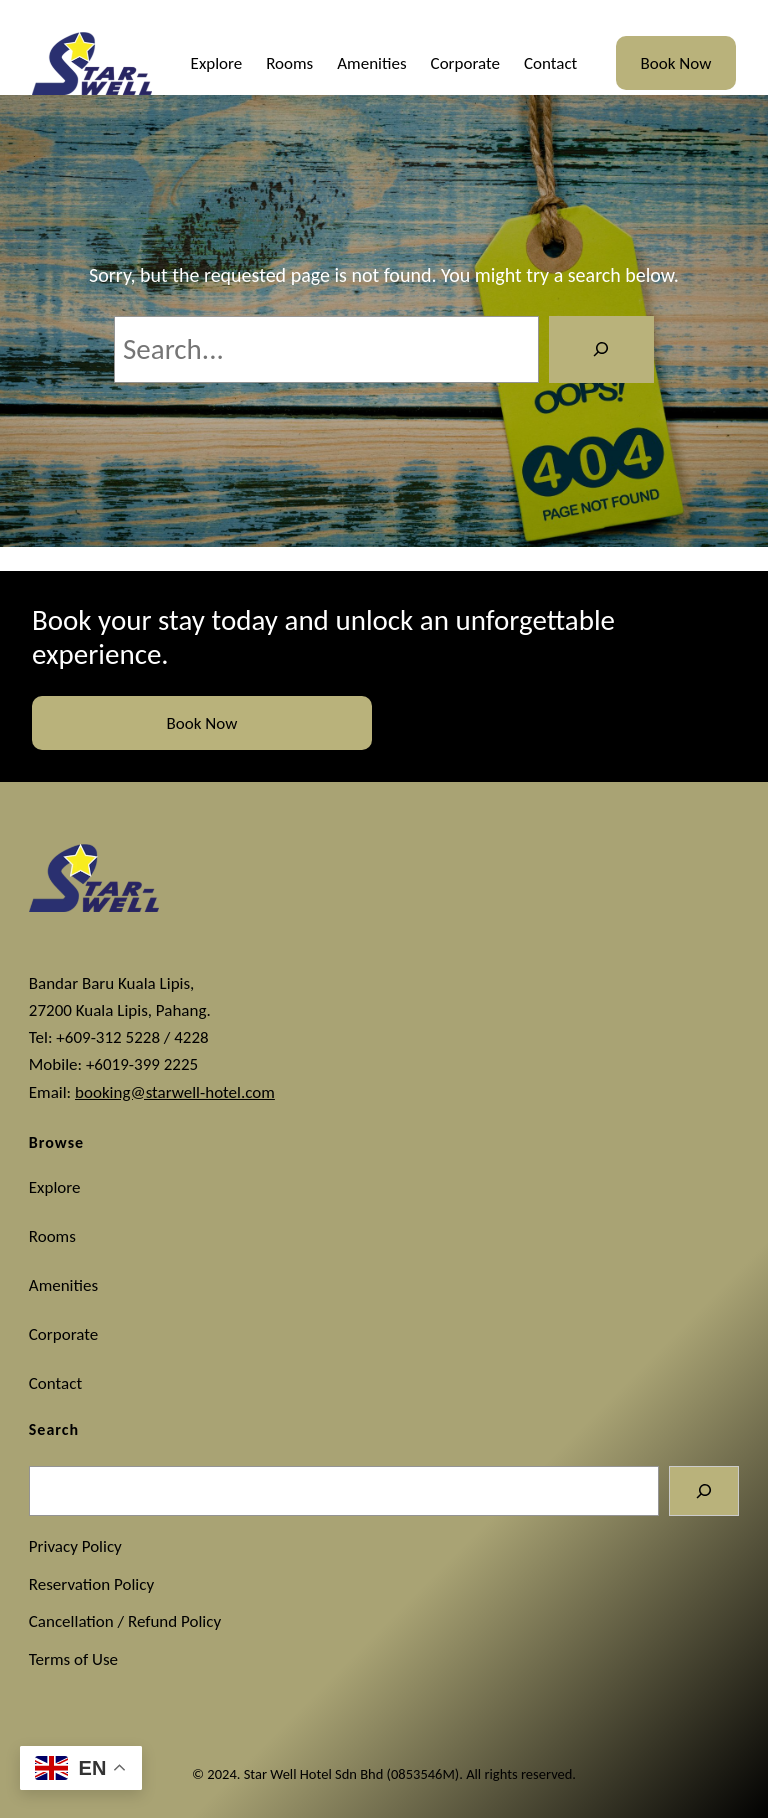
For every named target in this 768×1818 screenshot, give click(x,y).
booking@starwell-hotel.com (175, 1092)
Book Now (676, 63)
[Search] (601, 349)
